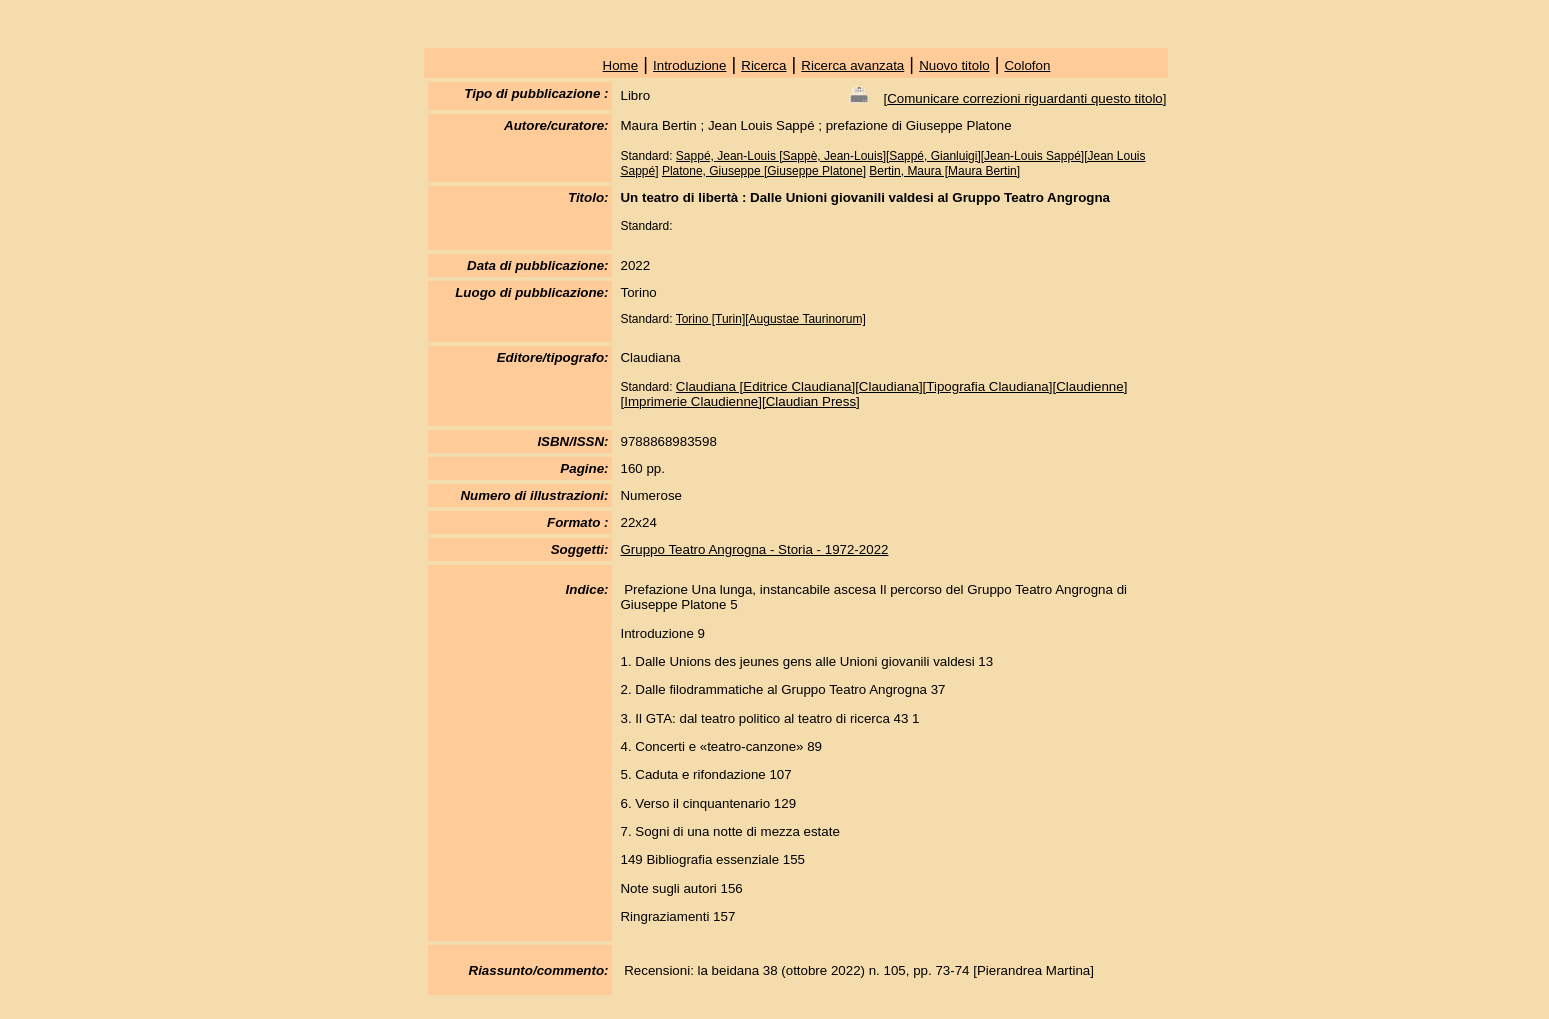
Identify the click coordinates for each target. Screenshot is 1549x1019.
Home (621, 65)
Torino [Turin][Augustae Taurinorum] (771, 319)
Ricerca (763, 65)
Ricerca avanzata (852, 65)
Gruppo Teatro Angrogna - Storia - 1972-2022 (754, 549)
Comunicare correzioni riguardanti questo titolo (1025, 98)
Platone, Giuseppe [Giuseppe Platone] (764, 171)
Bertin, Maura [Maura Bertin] (944, 171)
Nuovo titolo (954, 65)
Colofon (1027, 65)
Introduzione (689, 65)
